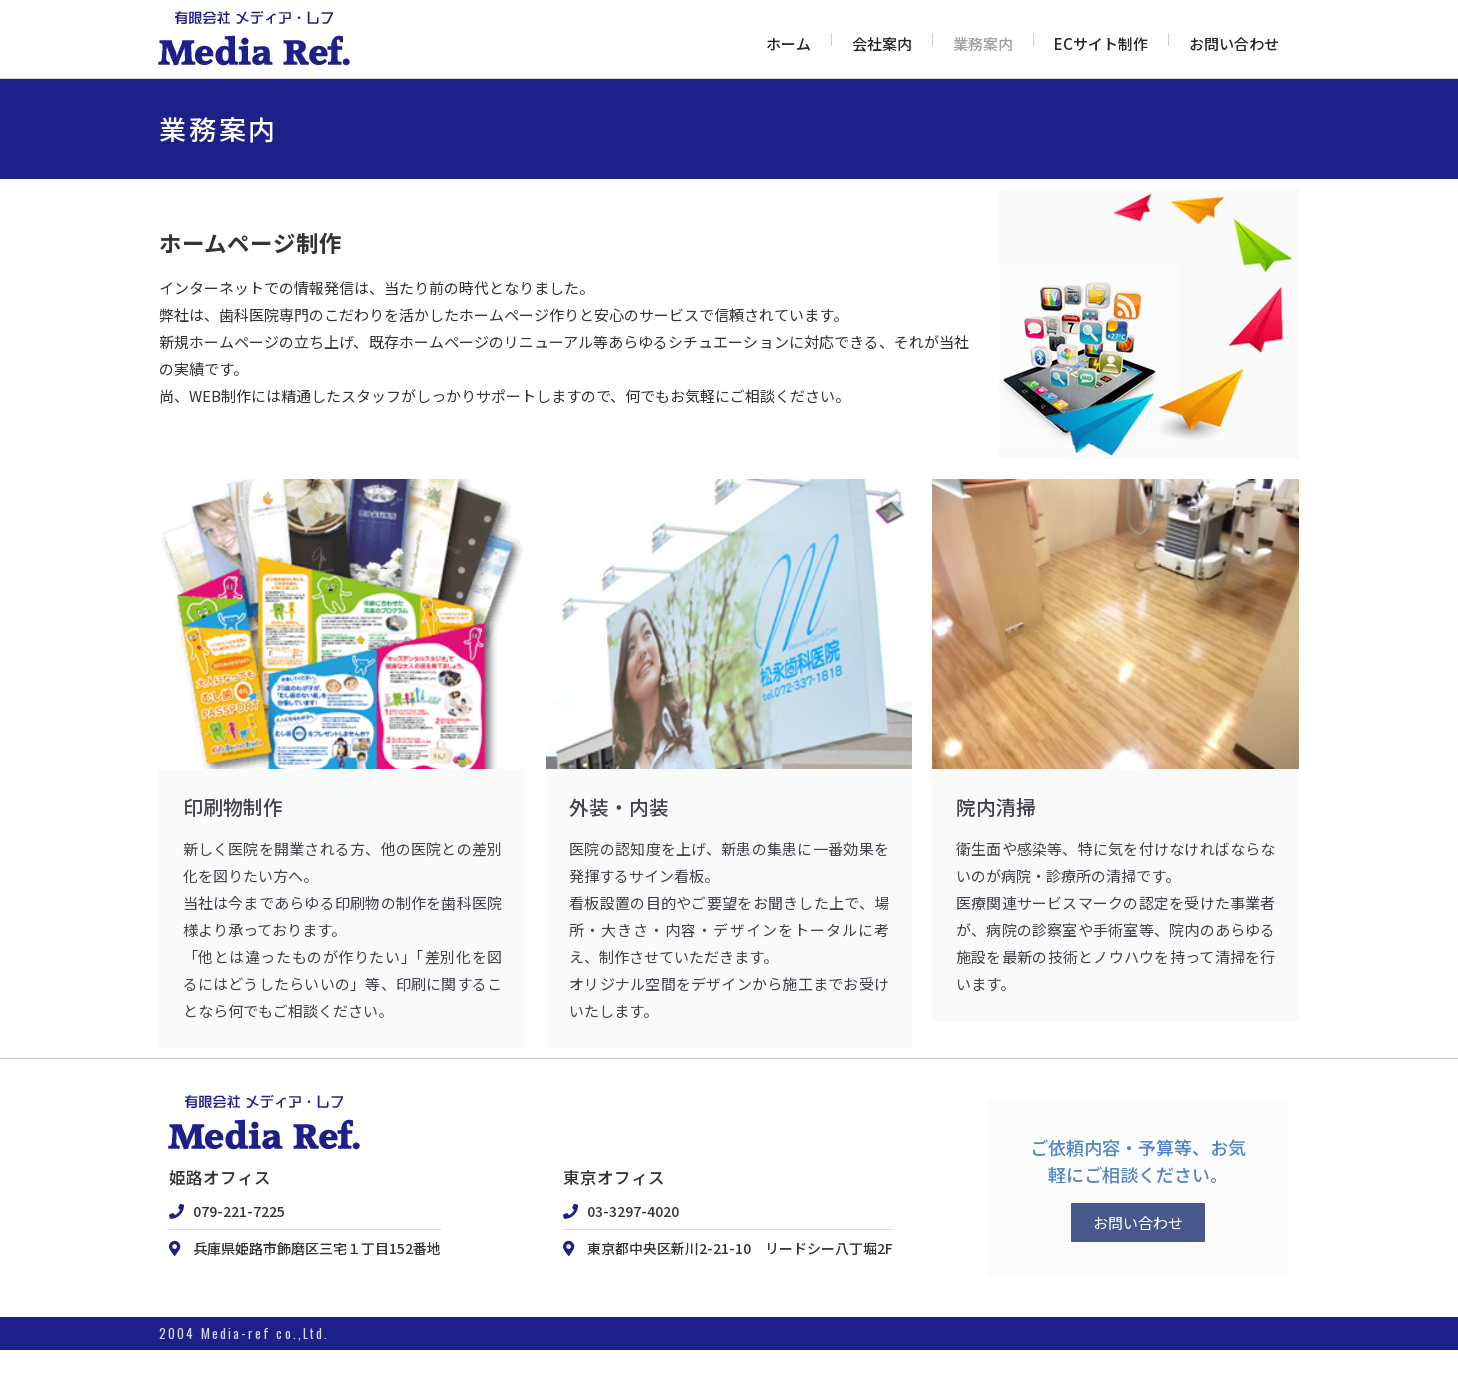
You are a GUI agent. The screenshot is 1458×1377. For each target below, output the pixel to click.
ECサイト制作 (1101, 43)
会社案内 (882, 43)
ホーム (788, 43)
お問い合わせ (1234, 43)
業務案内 (983, 43)
